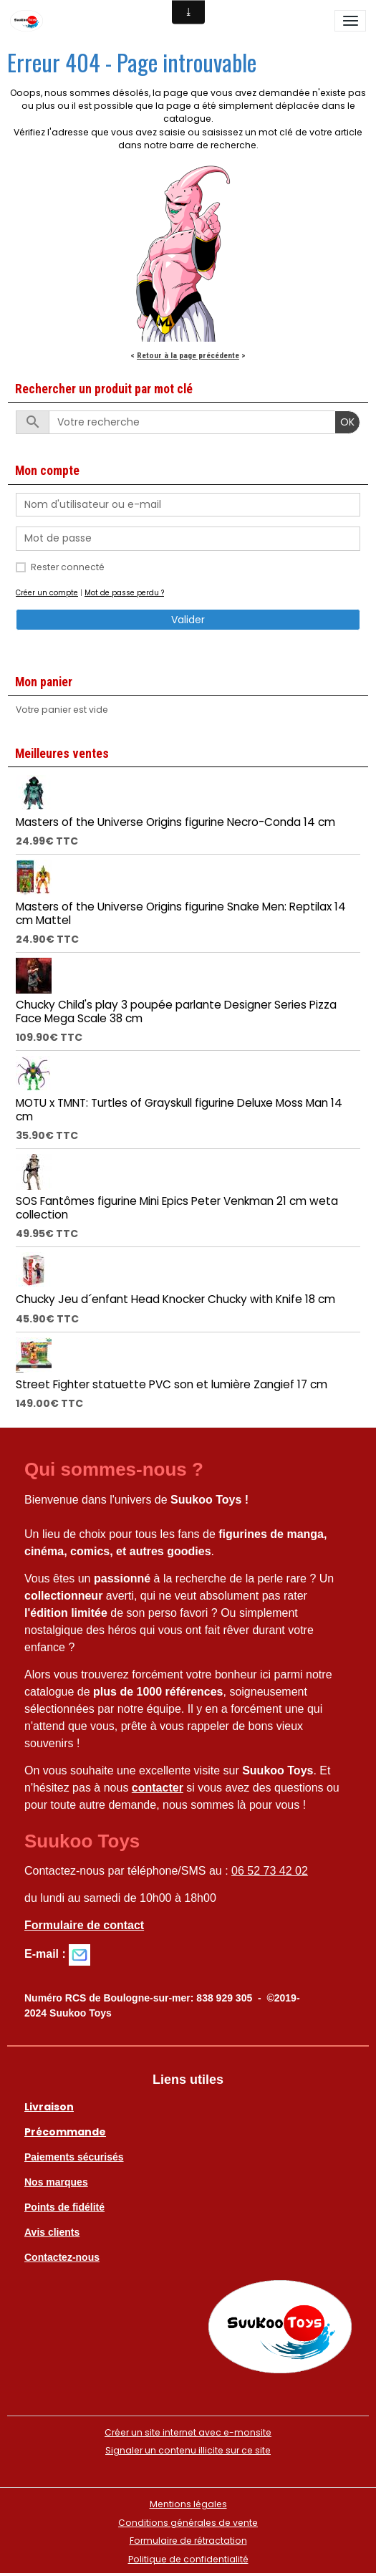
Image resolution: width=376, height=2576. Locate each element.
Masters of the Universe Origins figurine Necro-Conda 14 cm (175, 822)
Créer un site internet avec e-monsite (188, 2432)
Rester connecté (68, 567)
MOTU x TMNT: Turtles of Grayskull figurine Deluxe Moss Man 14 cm (179, 1109)
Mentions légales (188, 2504)
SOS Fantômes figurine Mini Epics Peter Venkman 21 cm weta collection (177, 1207)
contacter (157, 1788)
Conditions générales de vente (188, 2523)
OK (347, 422)
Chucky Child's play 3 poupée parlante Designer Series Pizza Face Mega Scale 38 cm (176, 1011)
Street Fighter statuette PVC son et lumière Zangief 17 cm (171, 1384)
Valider (188, 619)
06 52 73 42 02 (269, 1871)
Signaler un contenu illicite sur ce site (188, 2450)
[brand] (29, 21)
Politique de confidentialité (188, 2559)
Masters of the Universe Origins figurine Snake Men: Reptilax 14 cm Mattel (181, 913)
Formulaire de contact (84, 1925)
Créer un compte (47, 592)
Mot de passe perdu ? (124, 592)
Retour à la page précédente (188, 355)
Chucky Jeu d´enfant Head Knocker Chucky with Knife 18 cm (175, 1299)
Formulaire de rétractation (188, 2540)
